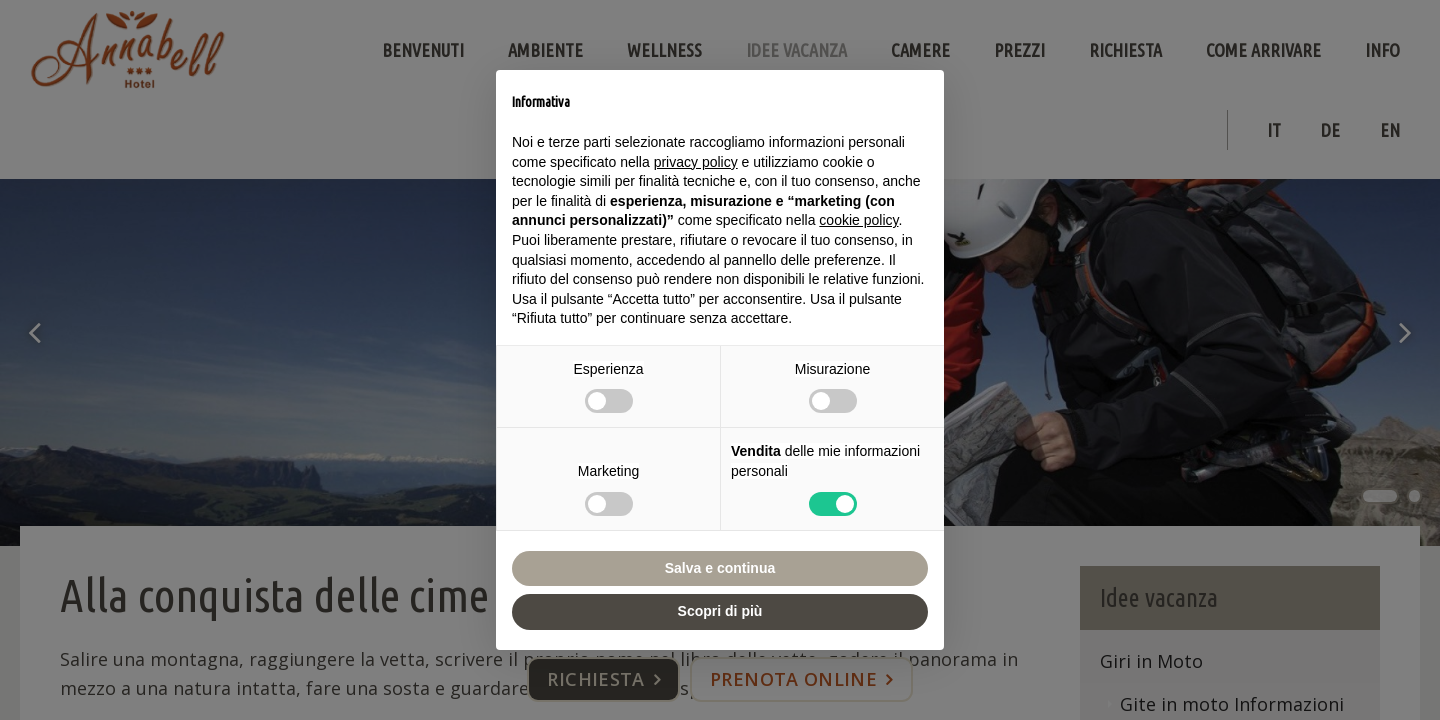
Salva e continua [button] (720, 568)
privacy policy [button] (696, 162)
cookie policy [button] (858, 220)
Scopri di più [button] (720, 611)
